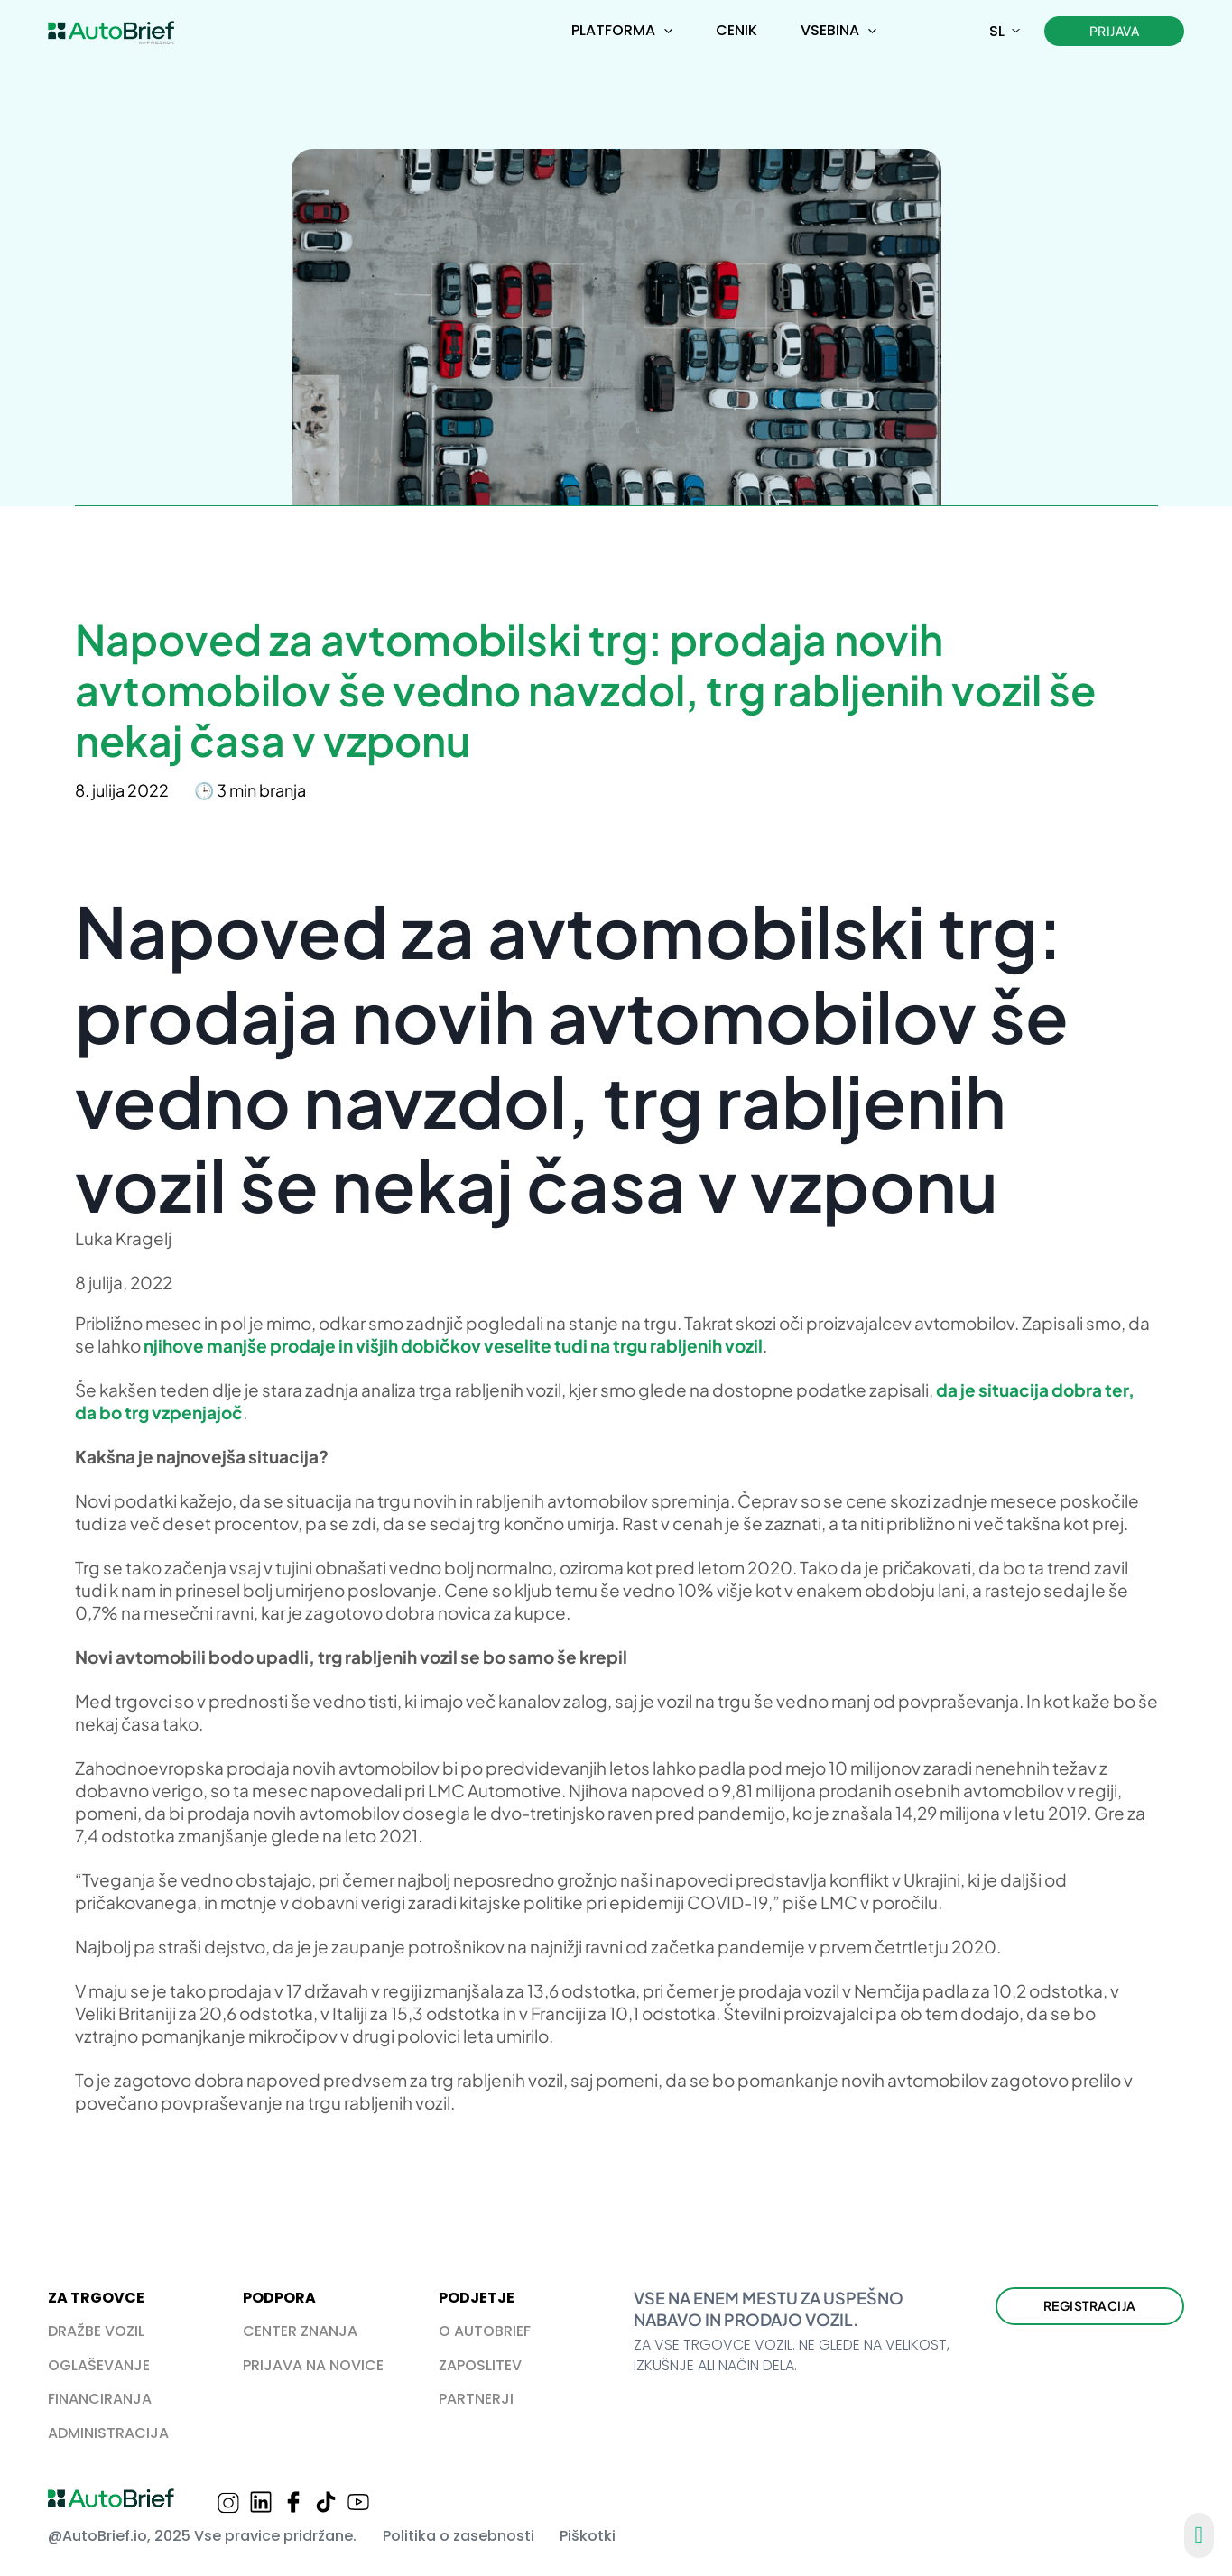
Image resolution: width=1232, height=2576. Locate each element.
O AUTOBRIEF (485, 2331)
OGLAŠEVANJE (99, 2365)
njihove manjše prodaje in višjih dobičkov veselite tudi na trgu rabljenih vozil (453, 1345)
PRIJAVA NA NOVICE (313, 2365)
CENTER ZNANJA (300, 2331)
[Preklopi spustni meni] (668, 31)
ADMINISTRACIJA (108, 2433)
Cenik (736, 30)
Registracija (1089, 2305)
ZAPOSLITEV (480, 2365)
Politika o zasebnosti (458, 2535)
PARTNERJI (476, 2398)
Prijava (1114, 31)
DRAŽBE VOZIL (96, 2331)
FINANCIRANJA (100, 2398)
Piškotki (588, 2535)
